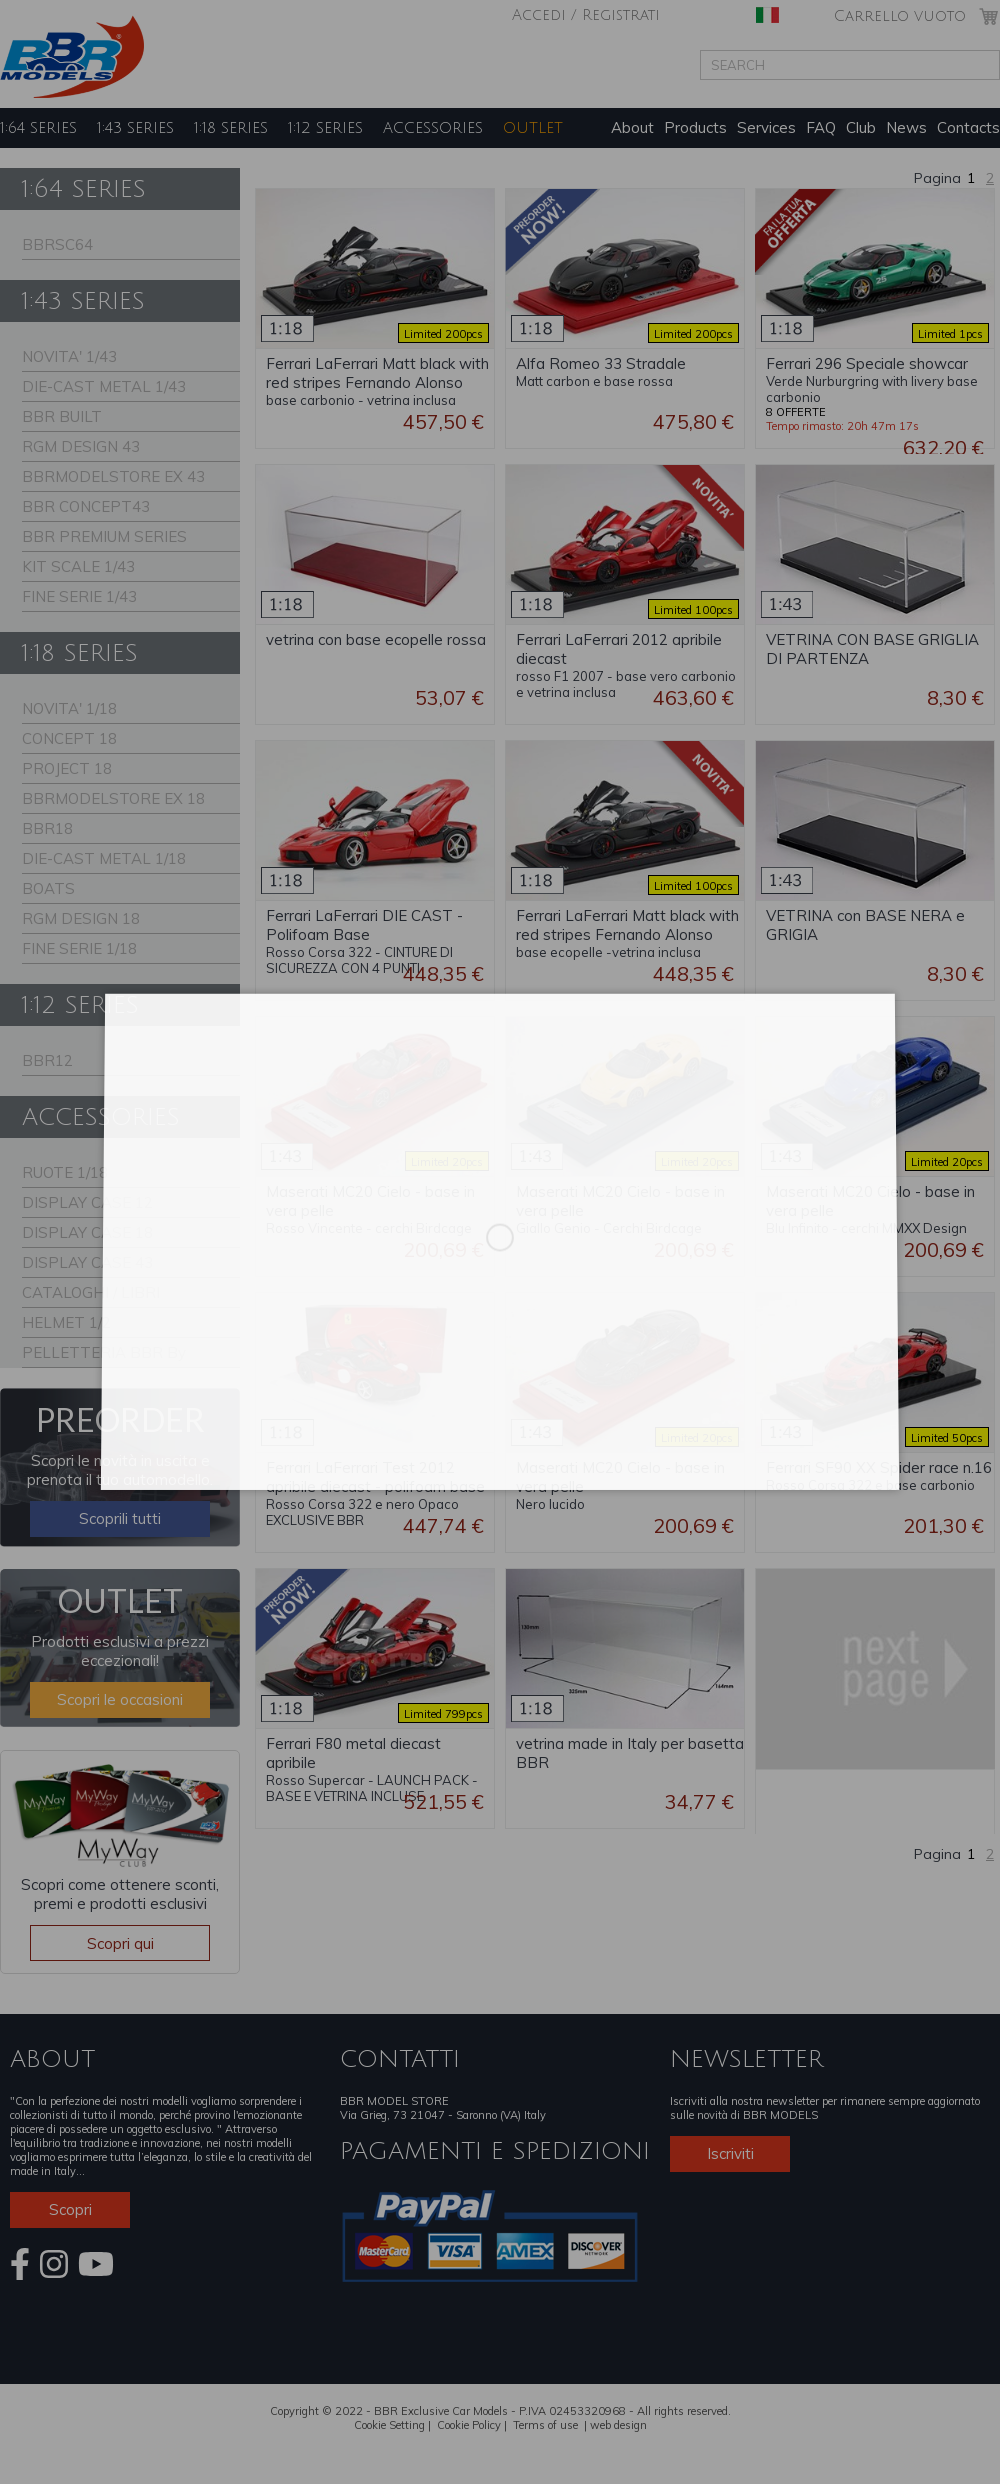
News (906, 127)
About (632, 127)
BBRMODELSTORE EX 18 (113, 798)
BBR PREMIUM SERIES (104, 536)
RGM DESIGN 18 (81, 918)
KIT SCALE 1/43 (78, 566)
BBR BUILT (62, 416)
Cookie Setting (389, 2425)
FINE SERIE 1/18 (79, 948)
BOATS (48, 888)
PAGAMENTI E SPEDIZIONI (495, 2151)
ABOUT (52, 2059)
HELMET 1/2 (66, 1322)
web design (618, 2425)
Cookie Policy (469, 2425)
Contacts (968, 127)
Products (695, 127)
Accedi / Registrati (586, 15)
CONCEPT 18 (69, 738)
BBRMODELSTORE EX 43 (113, 476)
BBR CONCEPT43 (86, 506)
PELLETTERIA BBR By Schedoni (104, 1355)
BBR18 (47, 828)
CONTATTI (400, 2059)
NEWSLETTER (746, 2059)
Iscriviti (730, 2153)
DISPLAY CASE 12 (87, 1202)
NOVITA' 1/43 (69, 356)
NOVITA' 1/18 (69, 708)
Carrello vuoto (900, 16)
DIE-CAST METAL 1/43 (104, 386)
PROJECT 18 (67, 768)
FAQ (821, 127)
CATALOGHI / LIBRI (91, 1292)
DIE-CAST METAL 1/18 (104, 858)
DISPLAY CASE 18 (87, 1232)
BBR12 (47, 1060)
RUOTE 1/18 (65, 1172)
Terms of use (545, 2425)
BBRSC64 (57, 244)
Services (766, 127)
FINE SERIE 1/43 (79, 596)
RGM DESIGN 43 (81, 446)
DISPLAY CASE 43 (87, 1262)
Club (861, 127)
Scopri (70, 2209)
